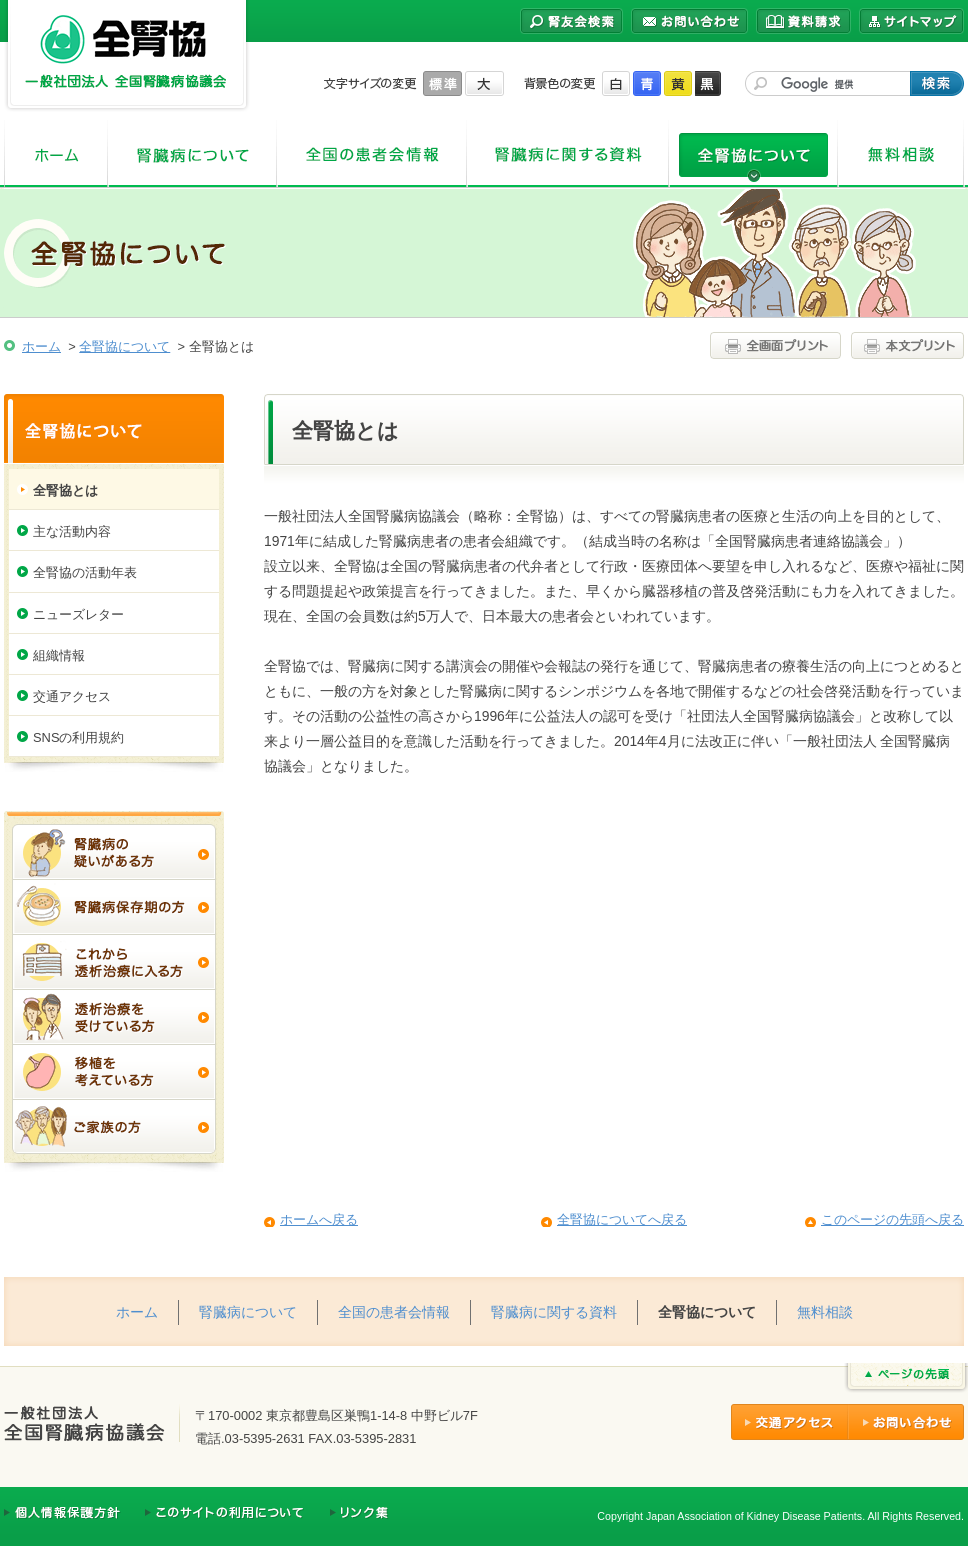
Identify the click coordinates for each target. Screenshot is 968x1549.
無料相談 (901, 154)
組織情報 (59, 655)
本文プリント (905, 345)
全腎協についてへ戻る (622, 1219)
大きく (484, 83)
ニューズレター (78, 614)
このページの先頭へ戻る (892, 1219)
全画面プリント (778, 345)
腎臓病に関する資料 (568, 154)
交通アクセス (72, 696)
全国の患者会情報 (372, 154)
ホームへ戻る (319, 1219)
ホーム (56, 154)
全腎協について (753, 154)
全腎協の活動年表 (85, 572)
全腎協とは (65, 490)
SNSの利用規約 (78, 737)
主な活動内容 (72, 531)
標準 (442, 83)
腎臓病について (192, 154)
